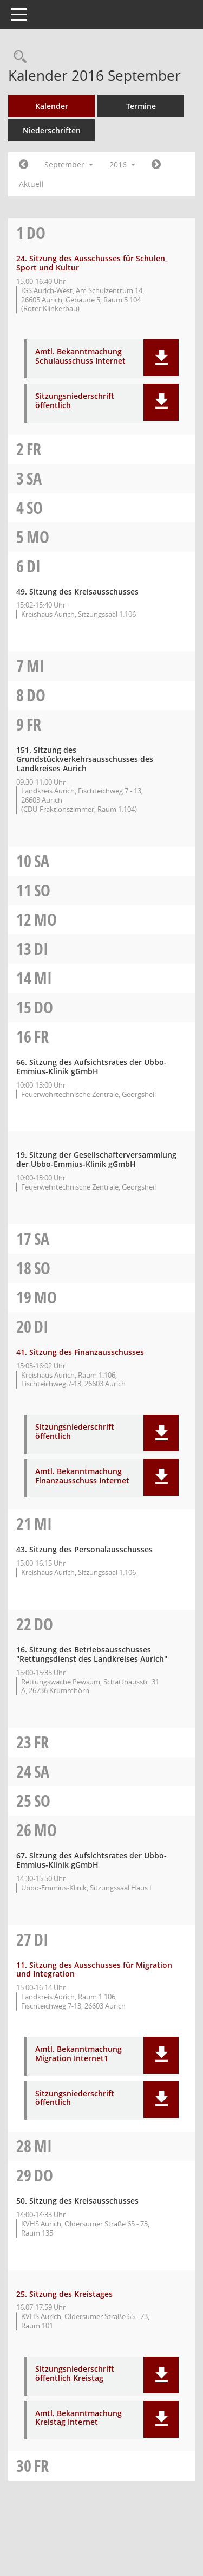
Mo (38, 537)
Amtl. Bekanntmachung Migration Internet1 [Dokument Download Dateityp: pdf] (78, 2054)
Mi (35, 666)
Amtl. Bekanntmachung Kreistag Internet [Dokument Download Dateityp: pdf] (78, 2418)
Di (34, 566)
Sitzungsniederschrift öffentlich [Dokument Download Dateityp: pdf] (74, 401)
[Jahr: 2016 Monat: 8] (23, 165)
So (35, 507)
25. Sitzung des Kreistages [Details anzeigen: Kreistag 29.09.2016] (64, 2294)
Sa (34, 478)
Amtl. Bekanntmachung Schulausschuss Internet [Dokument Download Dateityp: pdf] (80, 356)
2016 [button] (122, 164)
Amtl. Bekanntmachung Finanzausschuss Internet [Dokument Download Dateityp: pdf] (82, 1476)
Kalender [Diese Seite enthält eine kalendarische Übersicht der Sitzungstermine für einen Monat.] (51, 106)
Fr (34, 449)
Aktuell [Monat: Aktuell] (31, 184)
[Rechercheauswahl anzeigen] (17, 57)
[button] (161, 357)
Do (36, 233)
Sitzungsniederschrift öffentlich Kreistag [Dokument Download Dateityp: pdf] (74, 2374)
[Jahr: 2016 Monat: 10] (156, 165)
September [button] (68, 164)
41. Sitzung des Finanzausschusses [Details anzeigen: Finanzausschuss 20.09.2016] (80, 1352)
